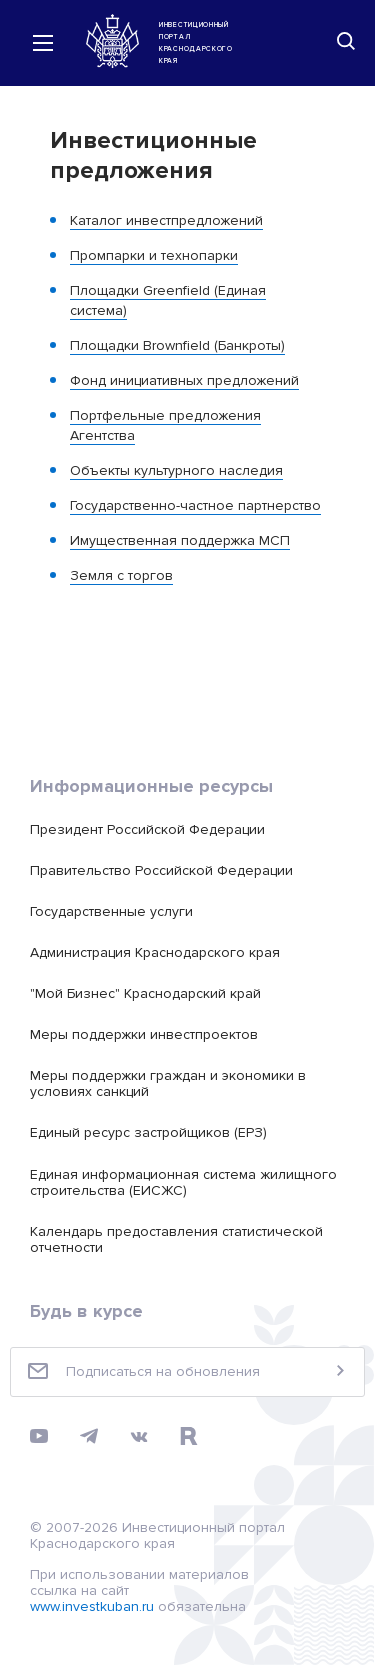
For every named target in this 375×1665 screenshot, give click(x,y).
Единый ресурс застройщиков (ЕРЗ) (148, 1132)
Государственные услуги (111, 911)
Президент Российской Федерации (147, 829)
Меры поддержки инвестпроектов (144, 1034)
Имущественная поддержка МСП (180, 540)
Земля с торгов (121, 575)
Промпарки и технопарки (154, 255)
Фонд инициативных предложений (184, 380)
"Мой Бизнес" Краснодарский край (145, 993)
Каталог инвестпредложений (166, 220)
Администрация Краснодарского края (155, 952)
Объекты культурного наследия (176, 470)
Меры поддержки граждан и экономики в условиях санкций (168, 1083)
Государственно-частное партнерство (195, 505)
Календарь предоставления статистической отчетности (176, 1239)
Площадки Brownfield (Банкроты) (177, 345)
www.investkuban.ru (92, 1606)
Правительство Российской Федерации (161, 870)
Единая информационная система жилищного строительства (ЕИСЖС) (183, 1182)
